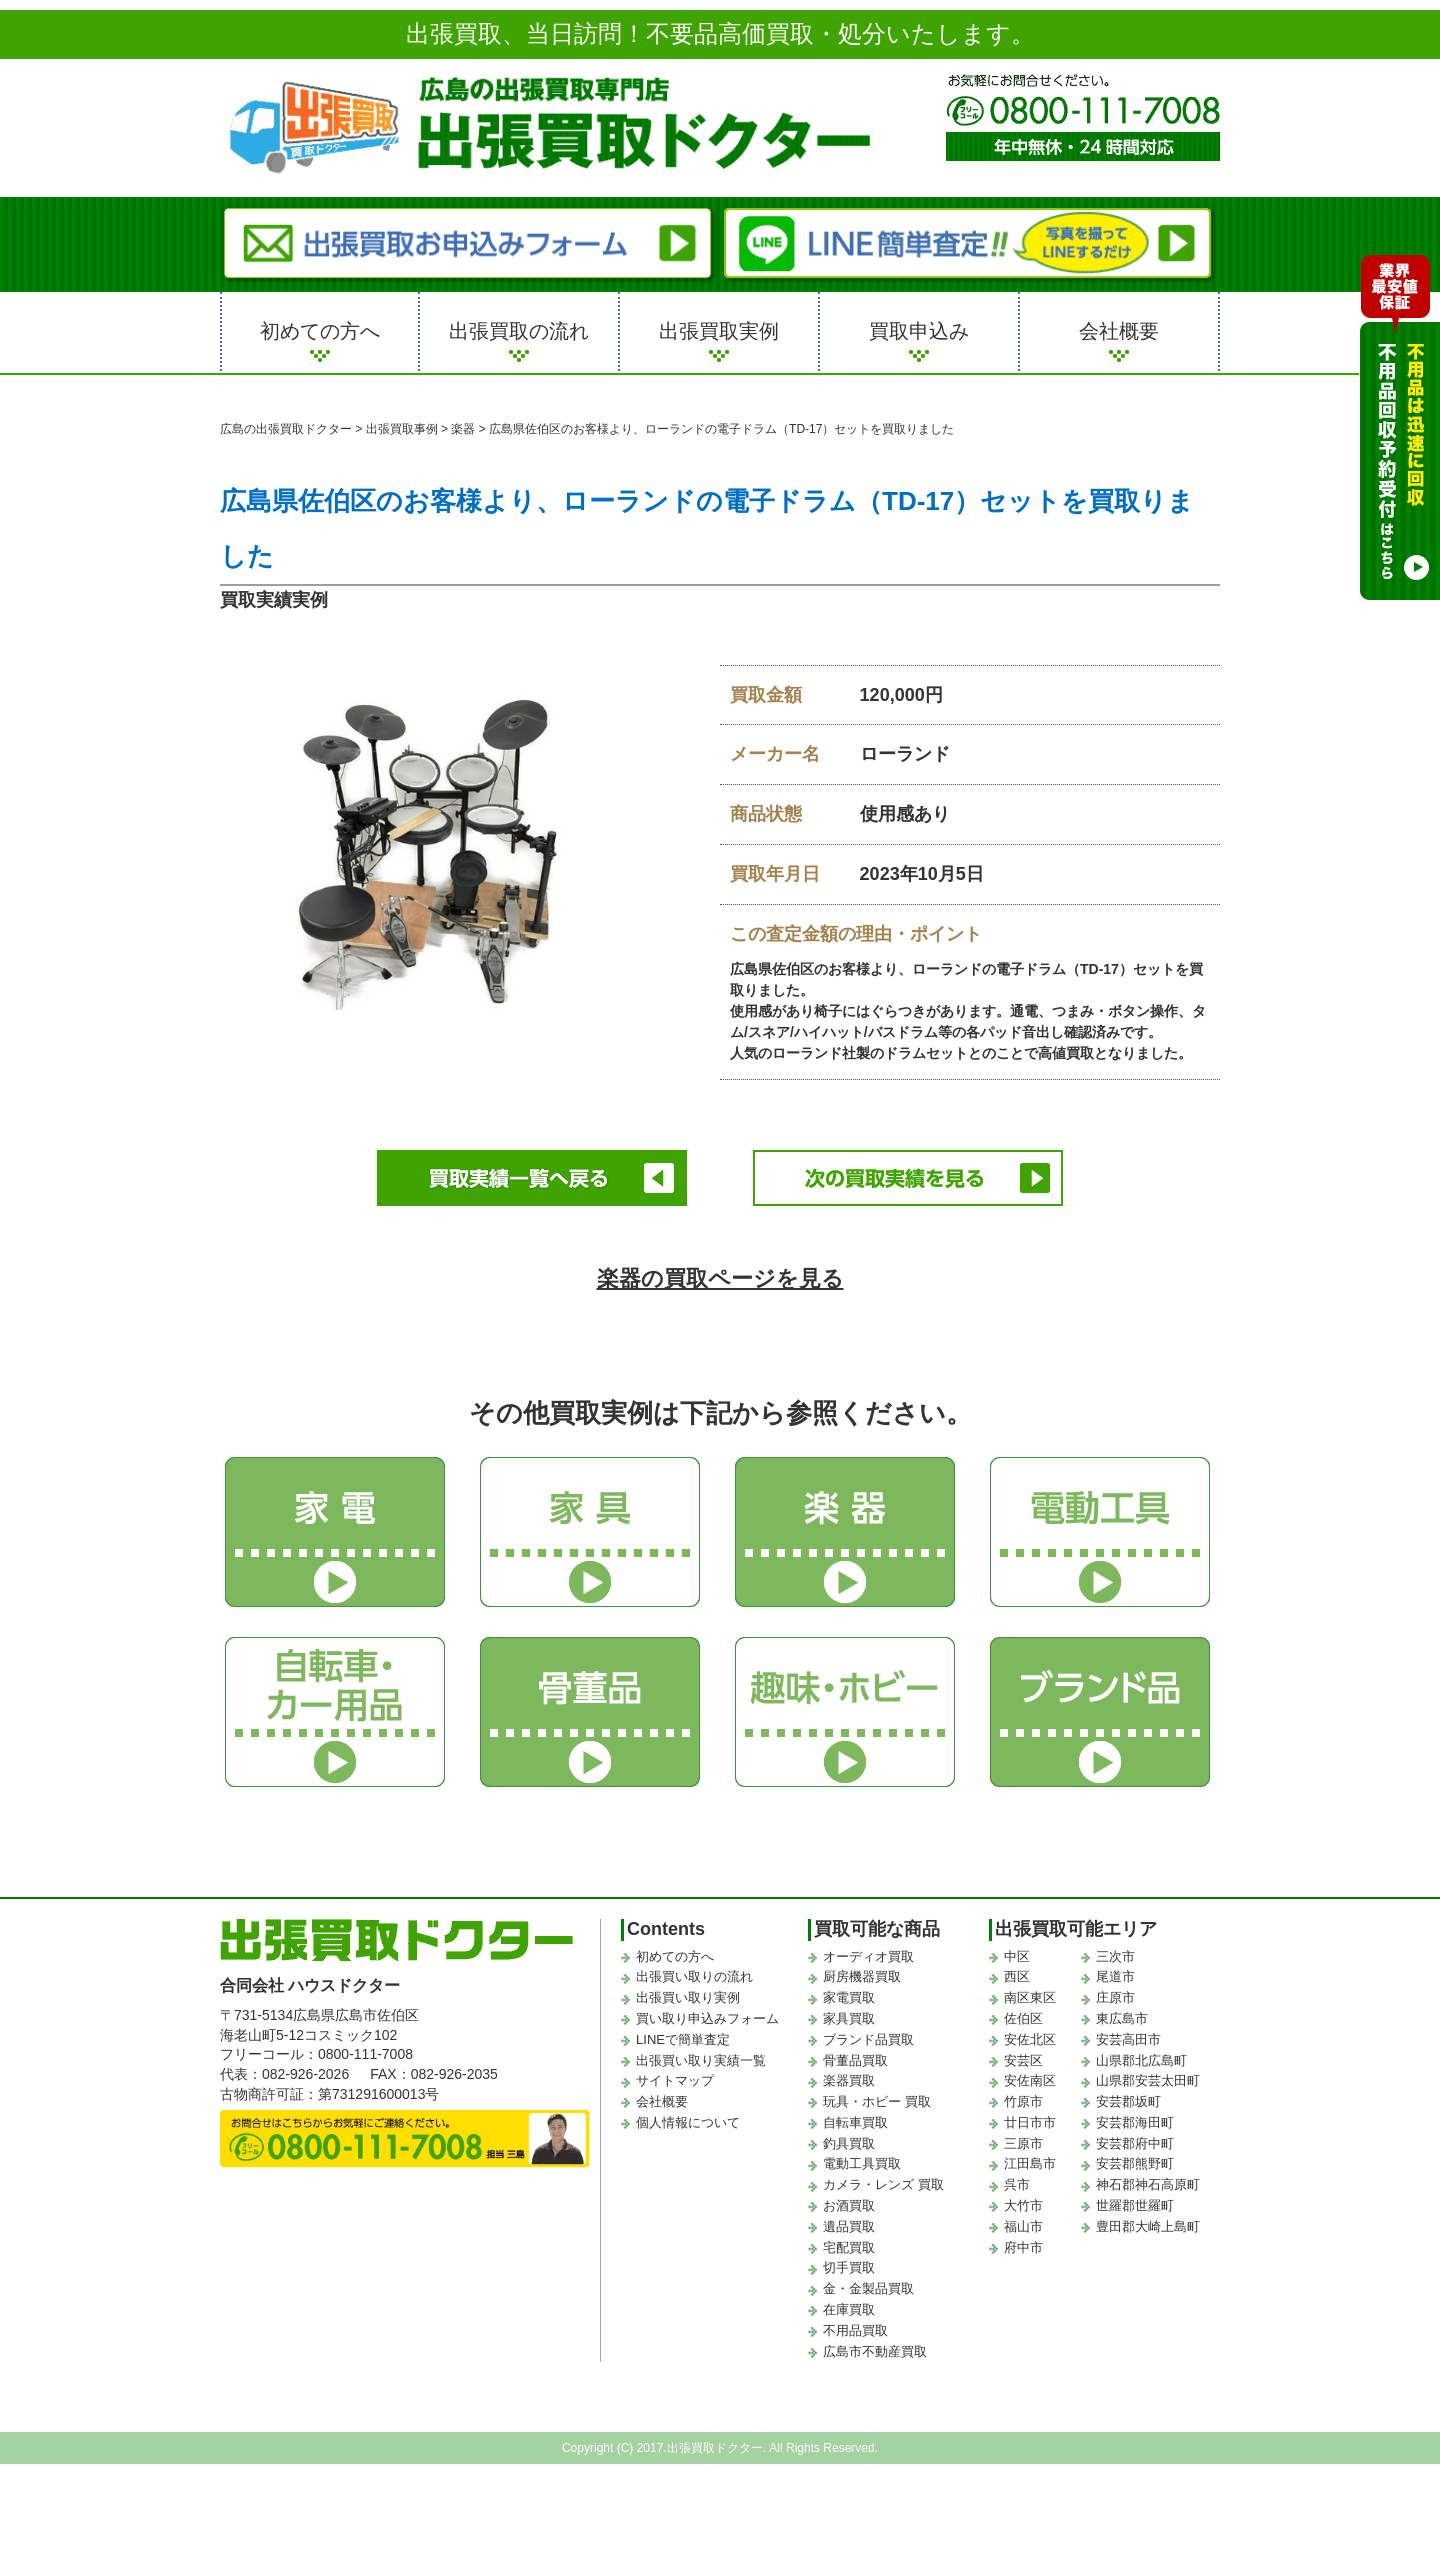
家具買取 (849, 2018)
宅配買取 (849, 2247)
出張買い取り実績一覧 (701, 2060)
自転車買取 (855, 2122)
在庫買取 (849, 2309)
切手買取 (849, 2267)
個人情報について (688, 2122)
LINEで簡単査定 (683, 2039)
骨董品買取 (855, 2060)
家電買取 (849, 1997)
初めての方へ (320, 331)
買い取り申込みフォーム (707, 2018)
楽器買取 (849, 2080)
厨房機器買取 (862, 1976)
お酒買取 (849, 2205)
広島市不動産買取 (875, 2351)
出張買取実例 (719, 331)
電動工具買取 (862, 2163)
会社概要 (1119, 331)
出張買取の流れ (519, 331)
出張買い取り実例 (688, 1997)
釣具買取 (849, 2143)
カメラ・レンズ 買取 (883, 2184)
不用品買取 (855, 2330)
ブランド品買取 (868, 2039)
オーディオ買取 (868, 1956)
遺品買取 (849, 2226)
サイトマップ (675, 2080)
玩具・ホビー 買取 (877, 2101)
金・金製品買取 (868, 2288)
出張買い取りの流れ (694, 1976)
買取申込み (919, 331)
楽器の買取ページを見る (720, 1278)
